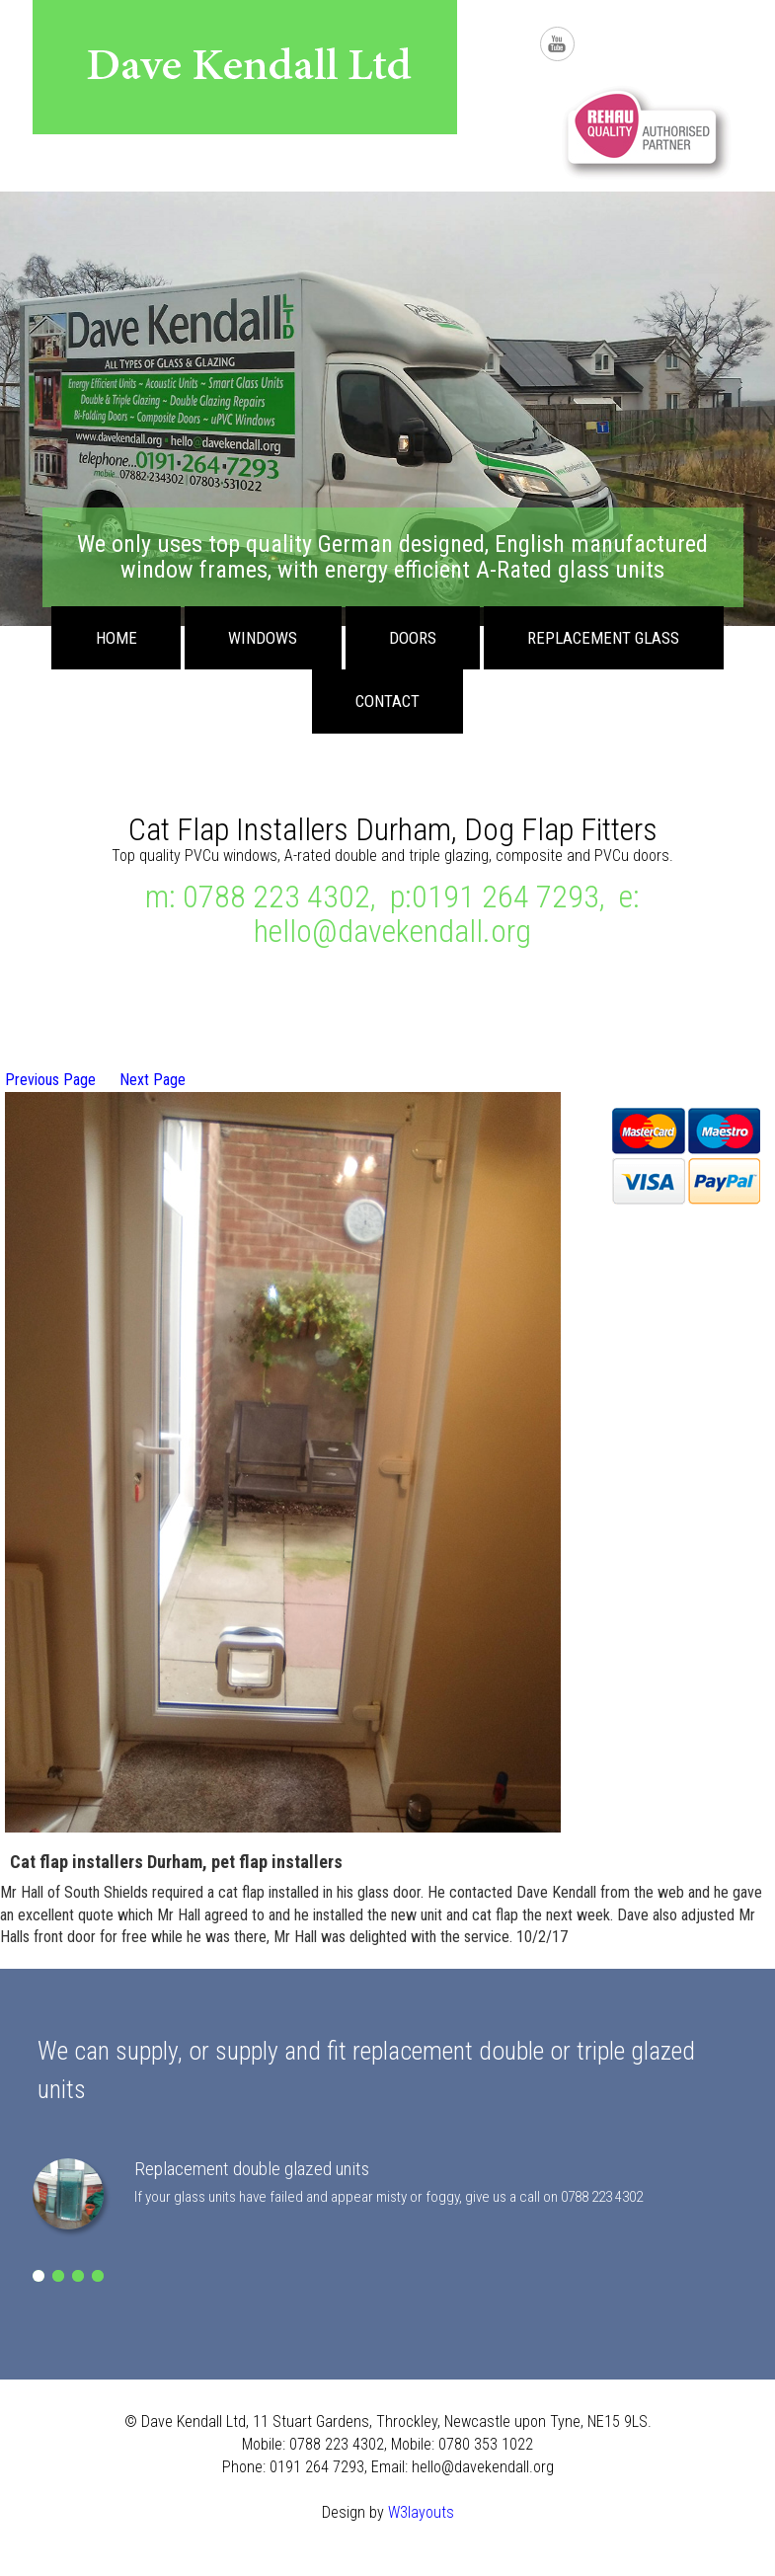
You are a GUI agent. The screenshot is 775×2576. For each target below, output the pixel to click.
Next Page (152, 1079)
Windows (262, 638)
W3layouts (421, 2512)
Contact (387, 701)
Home (116, 638)
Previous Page (50, 1079)
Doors (412, 638)
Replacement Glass (603, 638)
